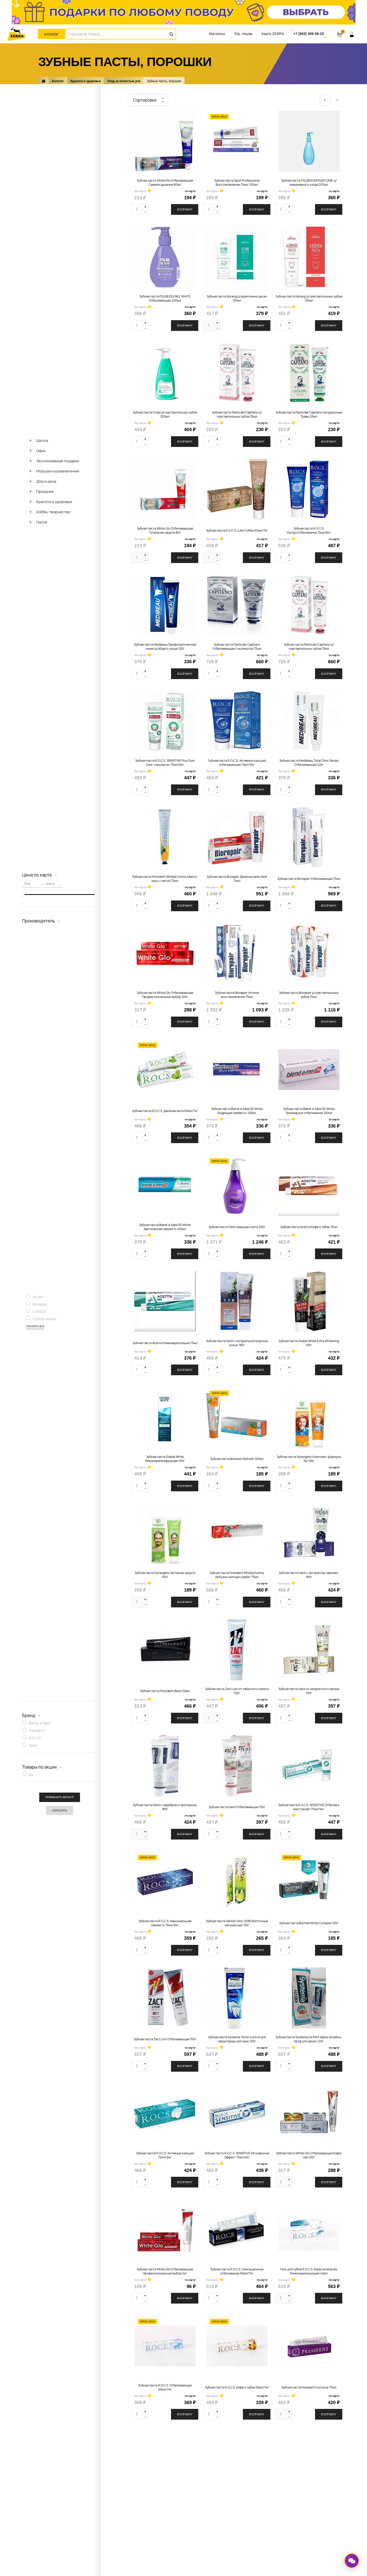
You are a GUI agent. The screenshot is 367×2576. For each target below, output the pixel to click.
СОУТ (92, 2550)
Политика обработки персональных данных (276, 2531)
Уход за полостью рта (123, 81)
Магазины (217, 34)
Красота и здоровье (86, 81)
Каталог (51, 34)
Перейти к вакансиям (105, 2535)
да (31, 1774)
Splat (33, 1745)
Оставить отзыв (175, 2527)
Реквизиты (97, 2543)
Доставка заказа (176, 2520)
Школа (42, 440)
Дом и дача (46, 481)
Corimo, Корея (44, 1319)
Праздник (45, 491)
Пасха (41, 522)
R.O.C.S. (35, 1737)
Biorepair (40, 1304)
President (37, 1730)
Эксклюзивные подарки (57, 461)
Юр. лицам (243, 34)
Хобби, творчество (53, 512)
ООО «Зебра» (266, 2539)
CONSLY (39, 1311)
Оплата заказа (174, 2512)
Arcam (38, 1296)
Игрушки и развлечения (57, 471)
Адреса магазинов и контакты (112, 2512)
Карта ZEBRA (273, 34)
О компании (97, 2504)
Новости (95, 2520)
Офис (41, 450)
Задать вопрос (100, 2527)
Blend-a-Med (39, 1723)
